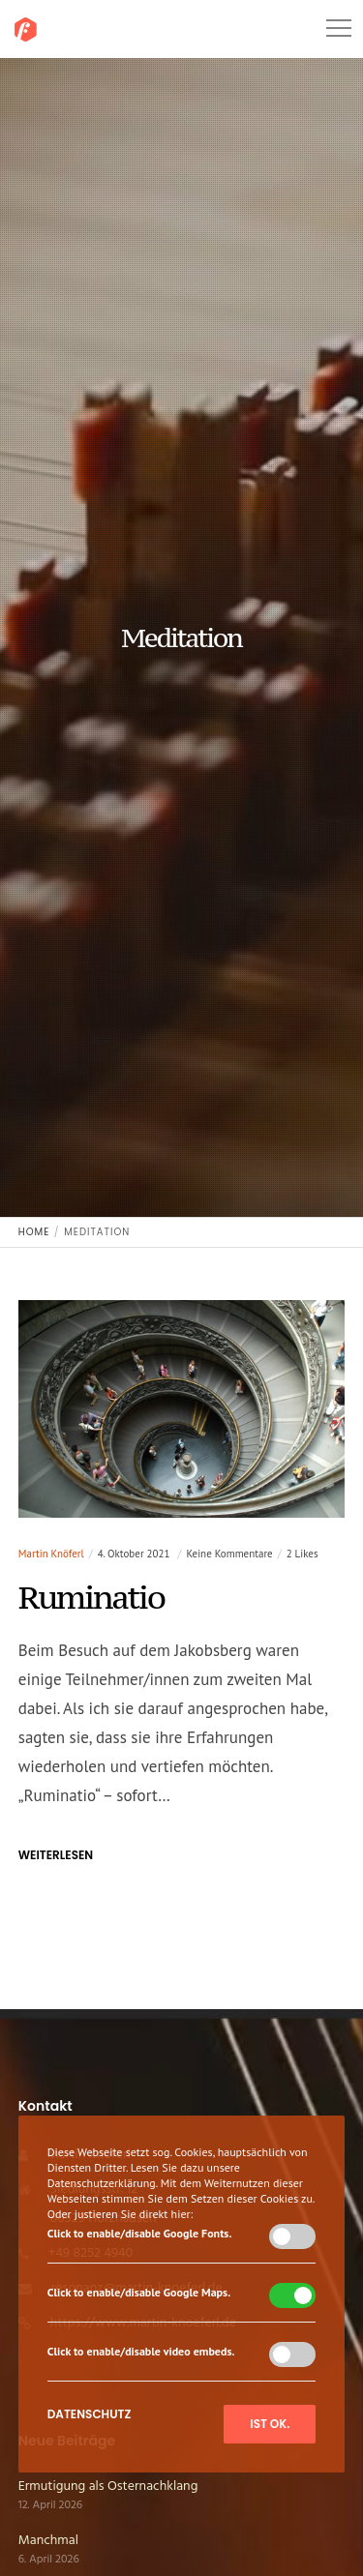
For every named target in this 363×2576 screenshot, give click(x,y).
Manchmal (48, 2541)
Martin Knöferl (51, 1553)
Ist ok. (269, 2423)
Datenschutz (89, 2414)
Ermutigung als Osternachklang (108, 2486)
